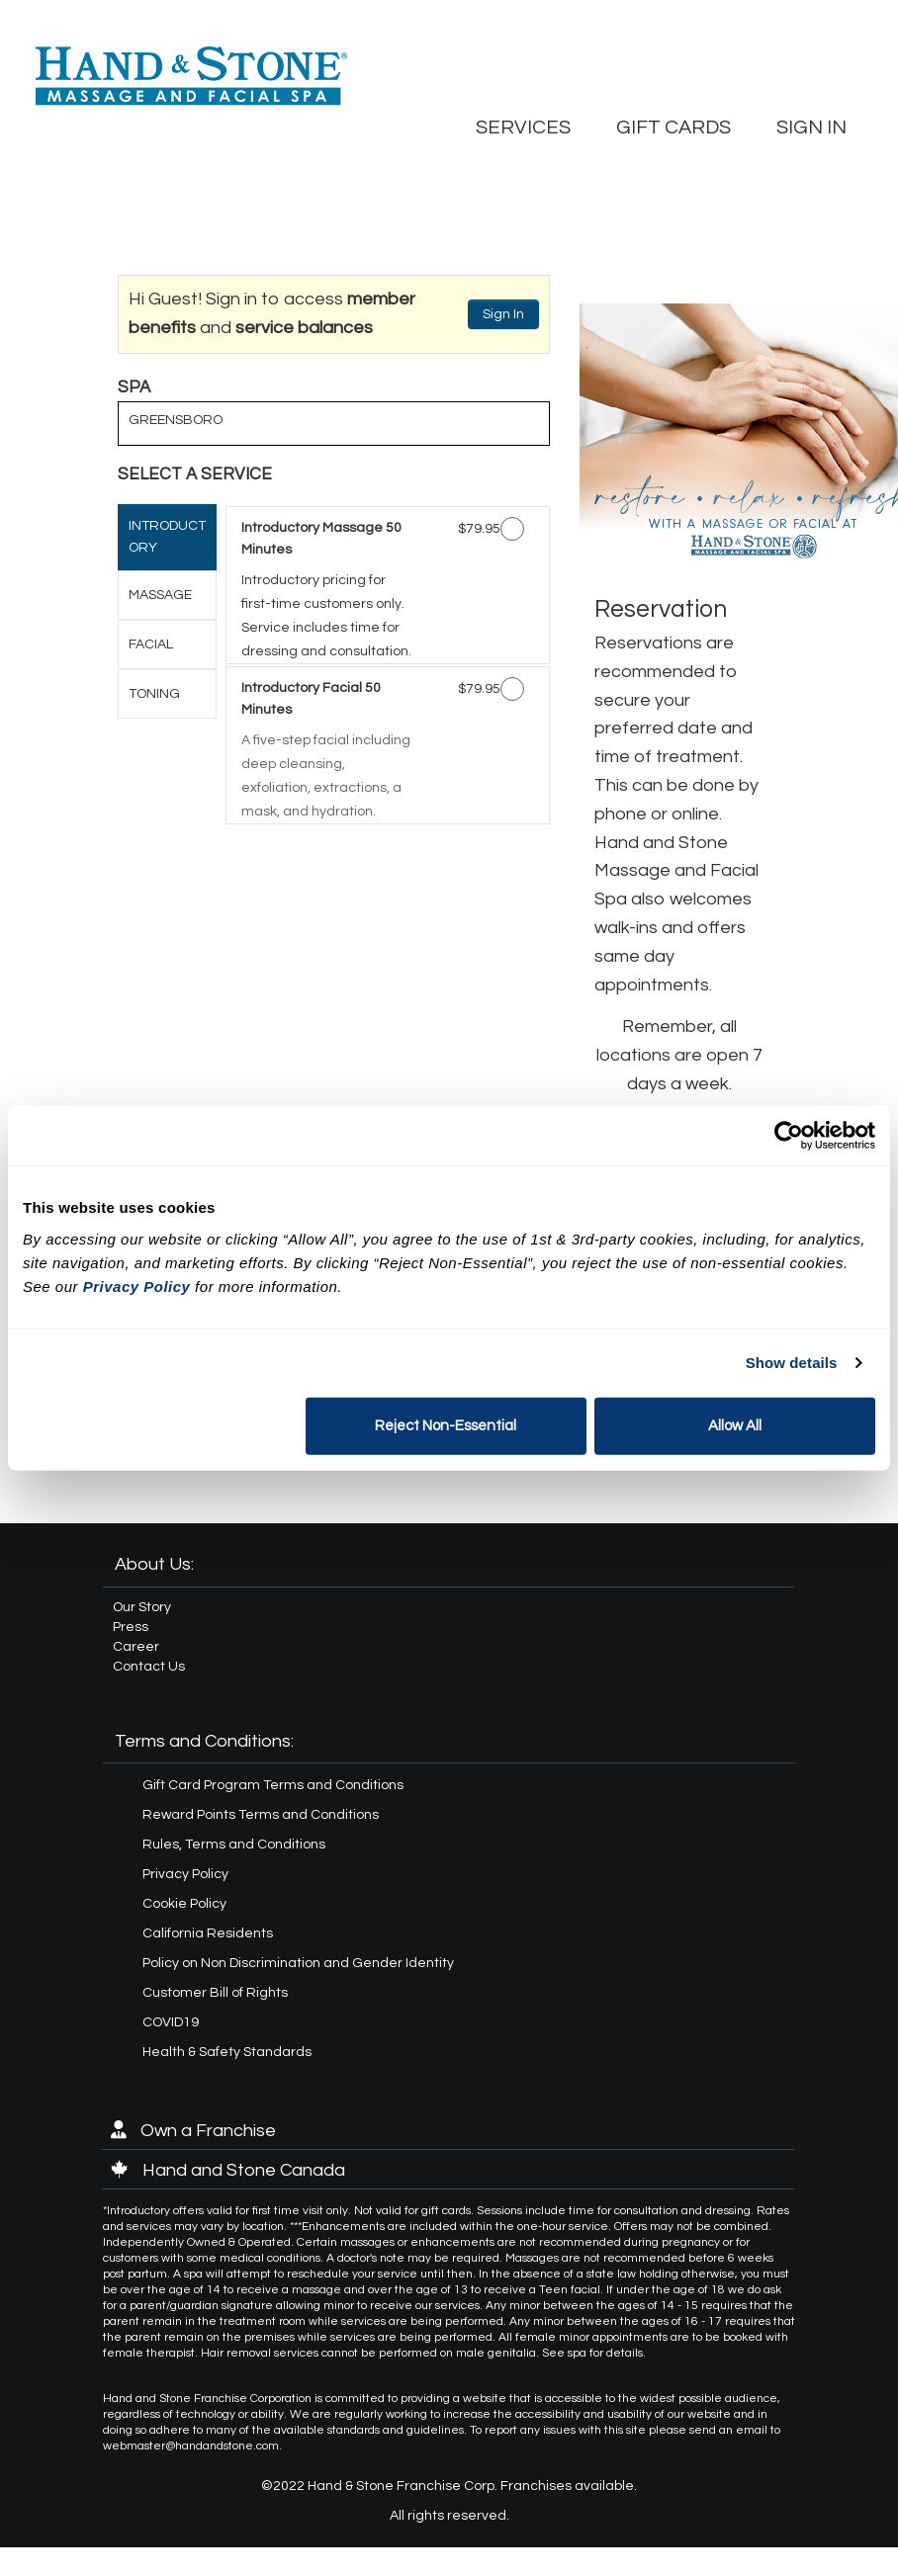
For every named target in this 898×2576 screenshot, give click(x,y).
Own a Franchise (193, 2130)
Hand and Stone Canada (228, 2170)
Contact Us (149, 1667)
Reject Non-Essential (445, 1424)
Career (136, 1647)
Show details (792, 1362)
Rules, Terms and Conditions (233, 1844)
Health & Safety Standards (227, 2052)
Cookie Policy (184, 1904)
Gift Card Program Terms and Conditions (273, 1785)
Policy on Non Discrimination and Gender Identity (298, 1963)
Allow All (735, 1424)
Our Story (142, 1607)
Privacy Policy (185, 1874)
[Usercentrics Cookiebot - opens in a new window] (788, 1136)
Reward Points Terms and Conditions (260, 1815)
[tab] (167, 537)
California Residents (207, 1933)
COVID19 (170, 2022)
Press (130, 1627)
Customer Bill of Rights (215, 1993)
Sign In (503, 314)
